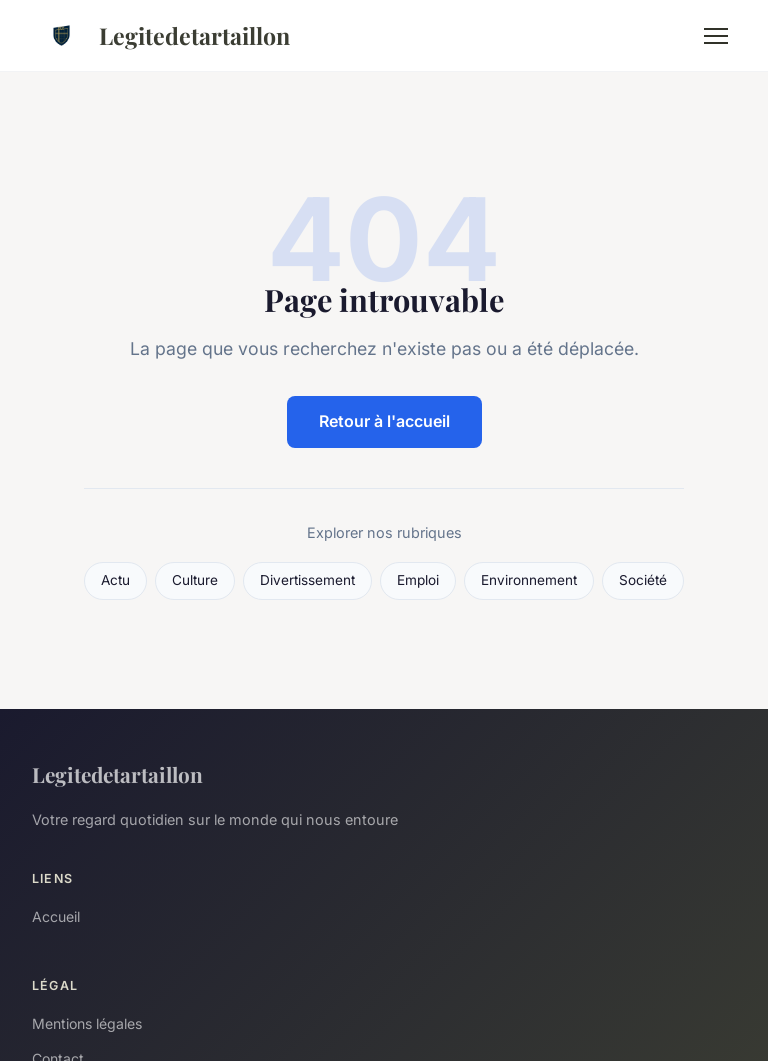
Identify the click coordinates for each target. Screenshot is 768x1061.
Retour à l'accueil (384, 421)
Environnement (529, 580)
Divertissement (307, 580)
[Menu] (716, 36)
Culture (195, 580)
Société (643, 580)
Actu (115, 580)
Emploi (418, 580)
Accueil (56, 916)
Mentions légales (87, 1023)
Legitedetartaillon (161, 36)
